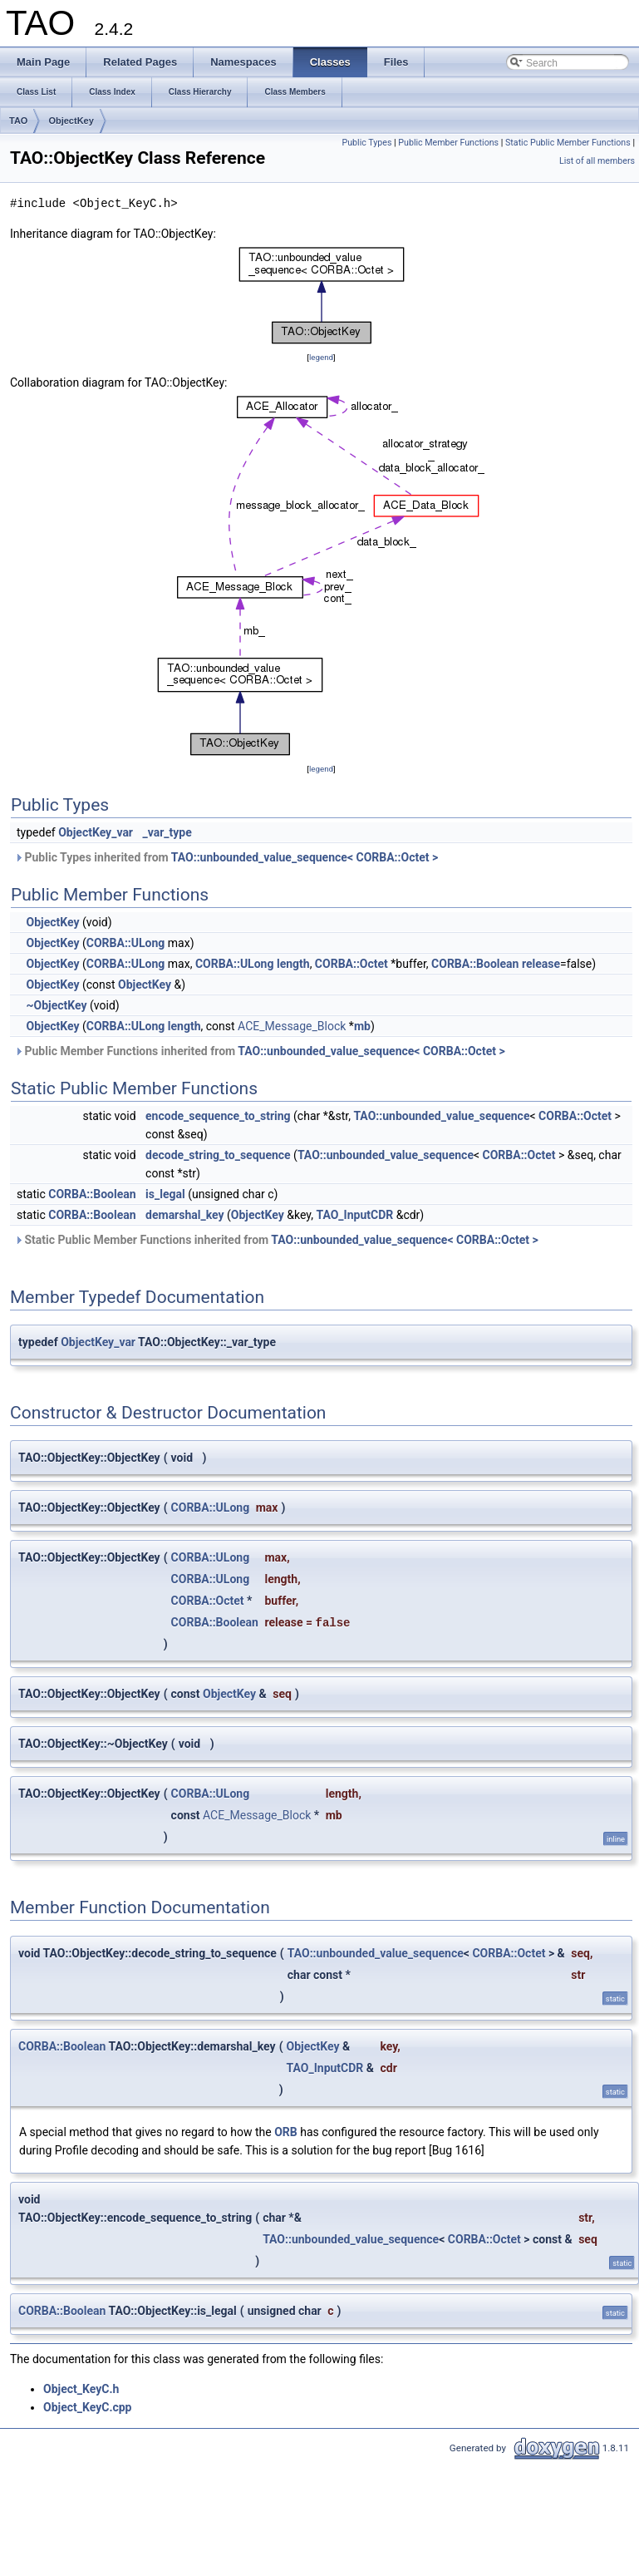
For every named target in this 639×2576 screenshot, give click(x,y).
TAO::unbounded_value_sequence (441, 1116)
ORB (285, 2132)
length (293, 963)
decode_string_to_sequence (218, 1155)
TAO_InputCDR (354, 1214)
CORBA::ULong (125, 943)
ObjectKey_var (95, 832)
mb (362, 1026)
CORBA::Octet (351, 963)
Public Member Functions (448, 142)
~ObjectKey (56, 1005)
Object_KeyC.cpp (87, 2407)
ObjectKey (70, 121)
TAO (18, 121)
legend (321, 357)
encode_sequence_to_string (218, 1116)
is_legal (165, 1194)
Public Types (366, 142)
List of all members (597, 160)
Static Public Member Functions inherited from (276, 1239)
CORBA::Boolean (475, 963)
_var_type (166, 832)
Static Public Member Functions (568, 142)
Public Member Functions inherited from (259, 1051)
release (541, 963)
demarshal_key (184, 1214)
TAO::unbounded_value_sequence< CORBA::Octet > (304, 857)
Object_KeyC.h (81, 2389)
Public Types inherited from (226, 857)
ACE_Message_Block (292, 1026)
